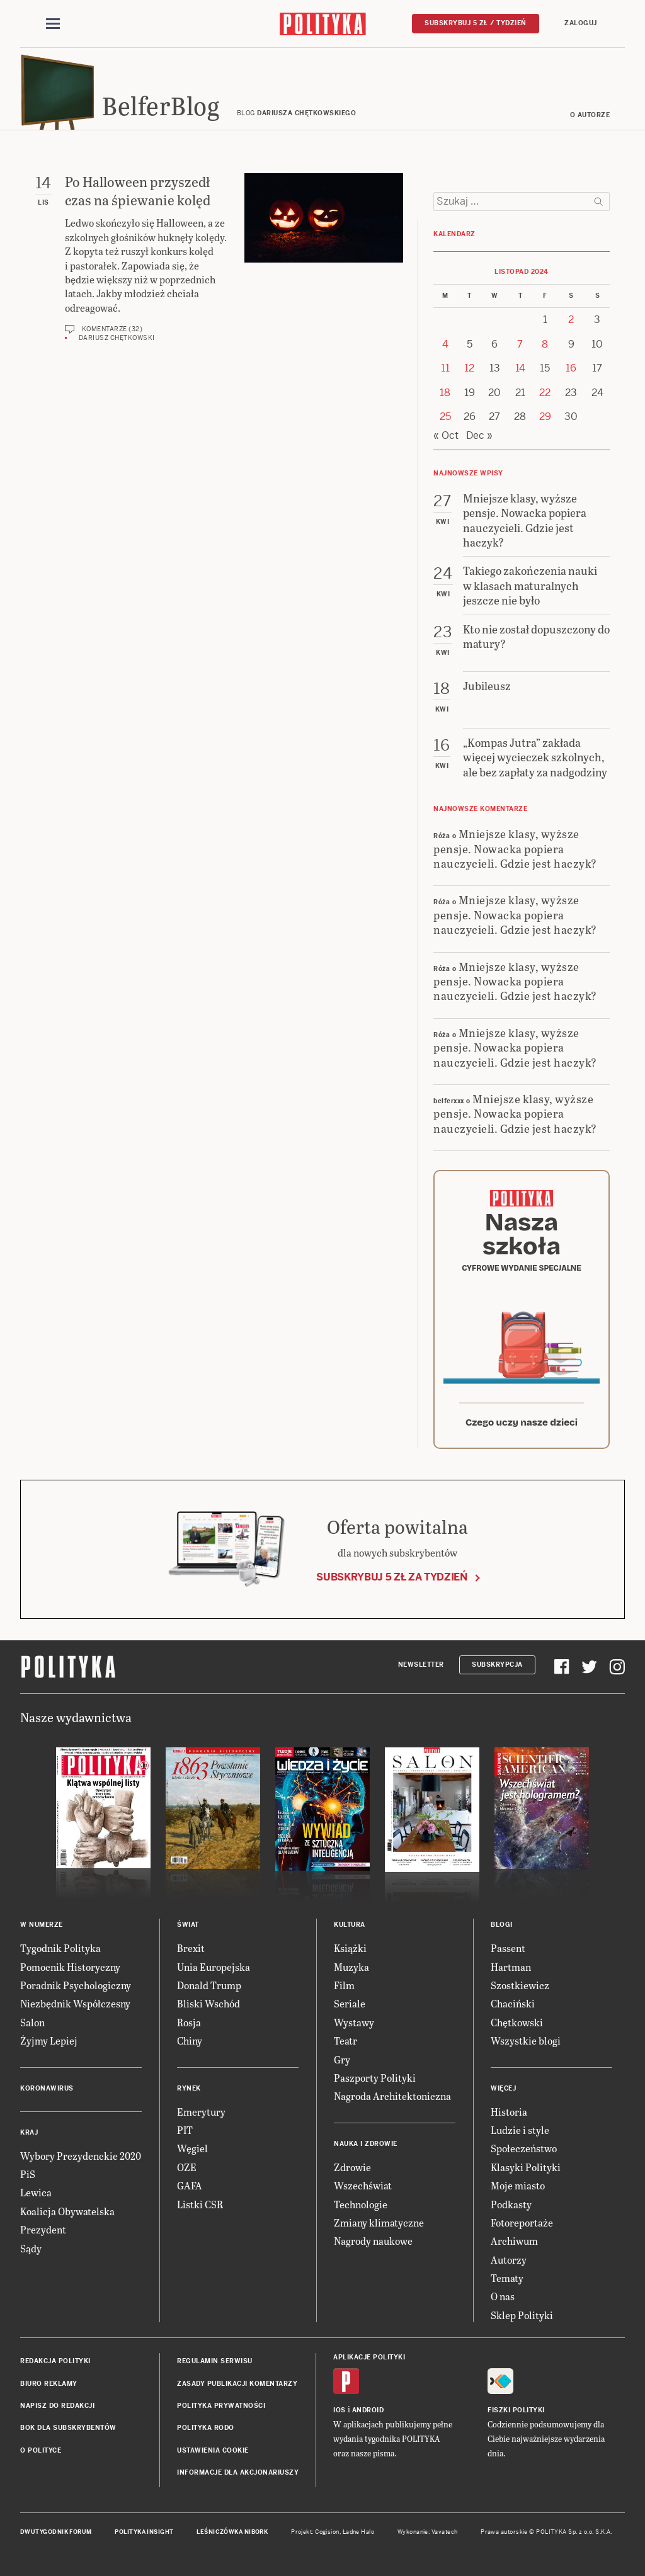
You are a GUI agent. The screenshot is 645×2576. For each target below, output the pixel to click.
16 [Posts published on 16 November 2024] (571, 368)
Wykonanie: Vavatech (427, 2532)
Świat (188, 1925)
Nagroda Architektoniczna (392, 2096)
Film (344, 1985)
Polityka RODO (205, 2428)
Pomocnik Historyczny (70, 1967)
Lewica (36, 2192)
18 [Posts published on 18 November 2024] (445, 392)
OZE (187, 2167)
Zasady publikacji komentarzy (237, 2384)
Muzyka (351, 1967)
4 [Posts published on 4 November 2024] (445, 344)
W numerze (41, 1925)
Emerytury (201, 2111)
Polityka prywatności (221, 2406)
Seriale (349, 2003)
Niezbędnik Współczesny (75, 2003)
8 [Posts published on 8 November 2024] (545, 344)
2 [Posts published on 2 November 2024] (571, 319)
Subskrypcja (497, 1664)
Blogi (502, 1925)
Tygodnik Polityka (60, 1948)
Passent (508, 1948)
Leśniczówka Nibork (232, 2532)
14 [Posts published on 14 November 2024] (520, 368)
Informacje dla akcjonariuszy (238, 2472)
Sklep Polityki (522, 2315)
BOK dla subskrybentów (68, 2428)
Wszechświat (363, 2185)
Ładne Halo (359, 2532)
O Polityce (40, 2450)
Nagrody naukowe (373, 2240)
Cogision (327, 2532)
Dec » (479, 435)
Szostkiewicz (520, 1985)
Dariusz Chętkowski (117, 338)
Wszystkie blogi (526, 2040)
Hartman (511, 1967)
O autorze (590, 115)
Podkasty (511, 2204)
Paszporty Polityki (375, 2077)
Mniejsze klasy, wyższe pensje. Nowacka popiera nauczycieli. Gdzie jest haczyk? (515, 848)
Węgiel (192, 2148)
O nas (503, 2296)
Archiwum (514, 2240)
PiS (27, 2174)
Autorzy (509, 2259)
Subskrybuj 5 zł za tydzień (391, 1577)
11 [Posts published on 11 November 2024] (445, 368)
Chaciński (513, 2003)
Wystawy (354, 2022)
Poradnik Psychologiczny (75, 1985)
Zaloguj (580, 23)
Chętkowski (517, 2022)
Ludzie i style (520, 2130)
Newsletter (421, 1664)
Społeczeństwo (524, 2148)
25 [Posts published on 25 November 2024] (445, 416)
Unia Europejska (213, 1967)
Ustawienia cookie (213, 2450)
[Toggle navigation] (53, 24)
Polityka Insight (144, 2532)
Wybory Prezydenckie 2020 (80, 2155)
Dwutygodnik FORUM (56, 2532)
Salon (32, 2022)
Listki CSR (200, 2204)
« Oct (446, 435)
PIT (185, 2130)
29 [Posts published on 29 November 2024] (545, 416)
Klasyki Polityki (526, 2167)
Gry (342, 2059)
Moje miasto (518, 2185)
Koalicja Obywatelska (67, 2211)
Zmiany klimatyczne (379, 2222)
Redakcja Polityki (55, 2361)
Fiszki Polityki (516, 2410)
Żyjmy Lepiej (48, 2040)
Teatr (345, 2040)
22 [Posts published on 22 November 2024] (545, 392)
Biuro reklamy (48, 2384)
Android (368, 2410)
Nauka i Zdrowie (365, 2144)
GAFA (189, 2185)
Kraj (29, 2132)
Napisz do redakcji (57, 2406)
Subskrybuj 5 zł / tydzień (476, 23)
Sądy (31, 2248)
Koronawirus (47, 2088)
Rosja (189, 2022)
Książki (350, 1948)
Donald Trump (209, 1985)
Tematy (507, 2278)
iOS (339, 2410)
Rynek (189, 2088)
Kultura (349, 1925)
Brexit (191, 1948)
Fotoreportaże (522, 2222)
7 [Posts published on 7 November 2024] (520, 344)
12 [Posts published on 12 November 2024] (469, 368)
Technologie (360, 2204)
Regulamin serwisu (215, 2361)
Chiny (189, 2040)
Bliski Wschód (208, 2003)
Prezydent (43, 2229)
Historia (509, 2111)
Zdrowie (352, 2167)
